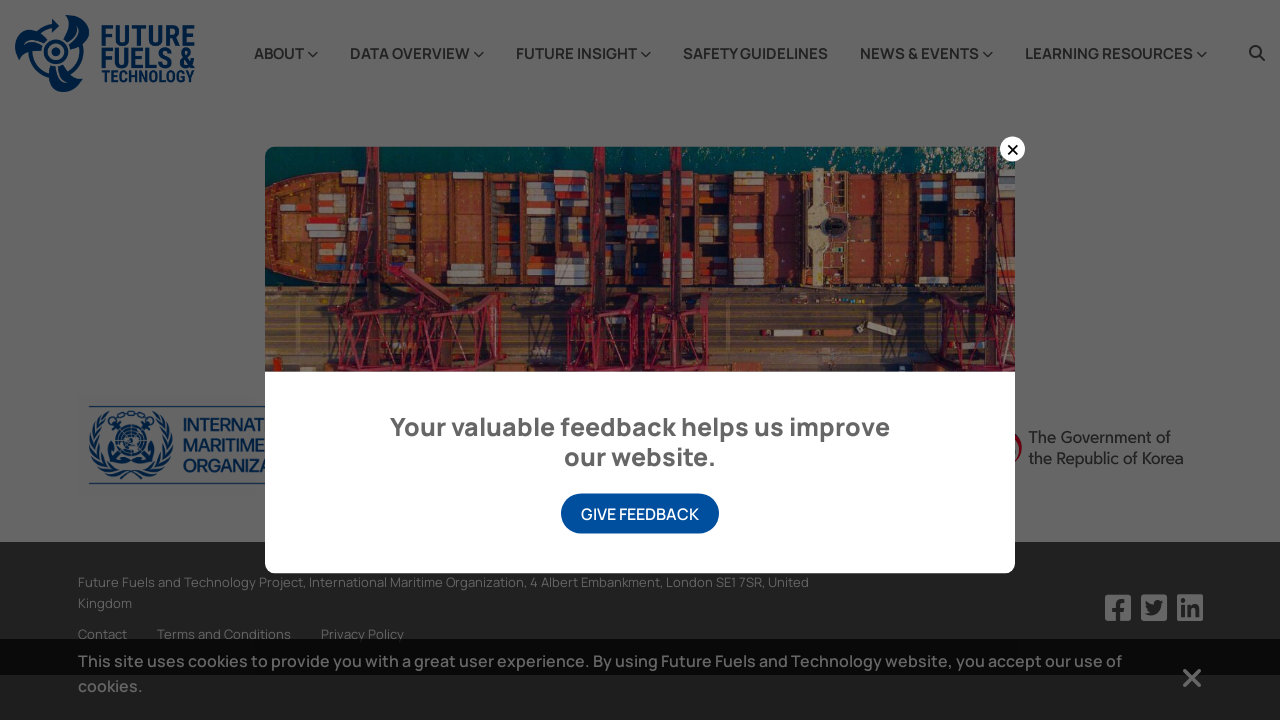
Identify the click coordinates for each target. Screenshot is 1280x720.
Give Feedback (640, 514)
